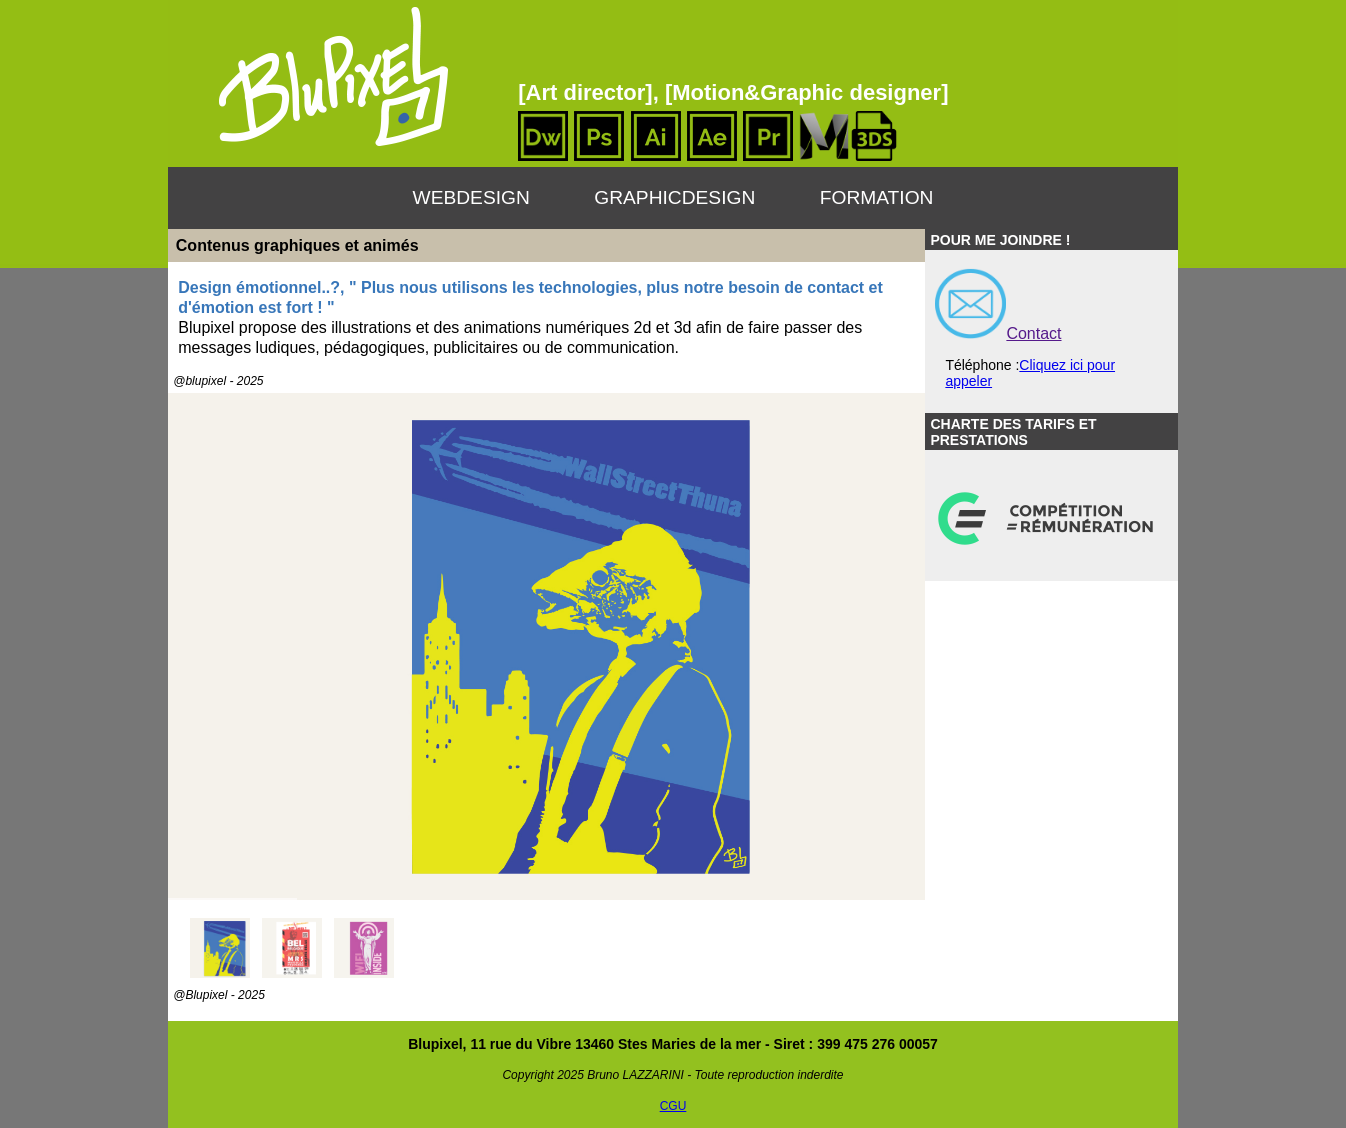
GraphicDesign (674, 197)
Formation (877, 197)
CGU (673, 1106)
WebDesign (471, 197)
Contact (1033, 333)
